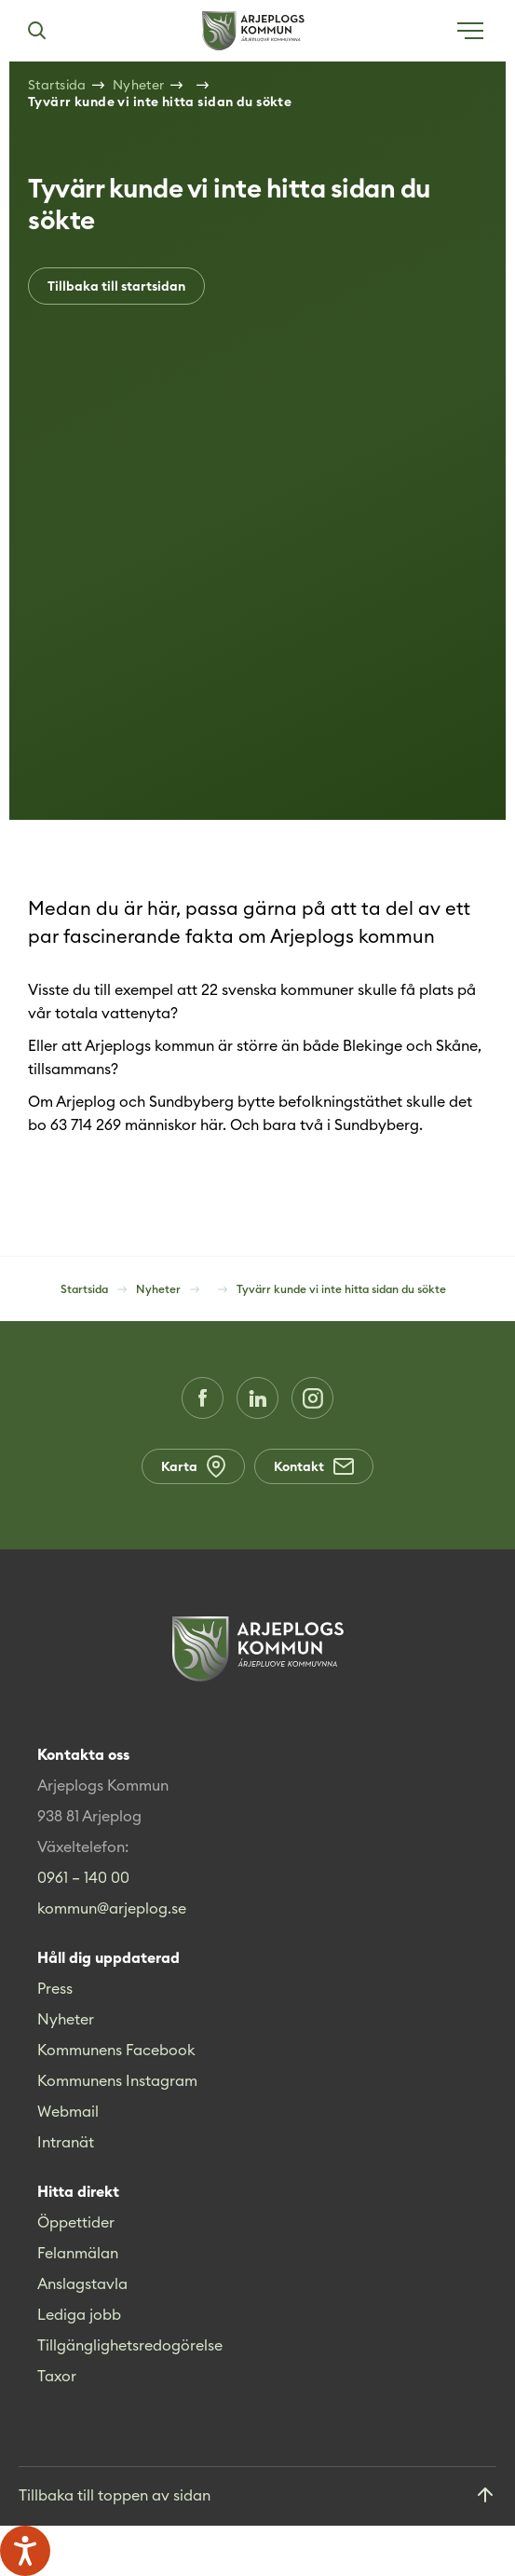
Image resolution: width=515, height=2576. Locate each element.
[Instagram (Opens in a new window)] (312, 1398)
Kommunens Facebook (116, 2049)
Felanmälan (77, 2252)
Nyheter (65, 2019)
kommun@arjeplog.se (111, 1908)
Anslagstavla (82, 2283)
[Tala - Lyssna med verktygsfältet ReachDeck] (25, 2551)
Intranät (65, 2142)
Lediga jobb (79, 2314)
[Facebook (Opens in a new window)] (203, 1398)
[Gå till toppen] (257, 2496)
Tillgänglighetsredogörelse (130, 2345)
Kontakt (314, 1466)
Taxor (56, 2375)
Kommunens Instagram (117, 2080)
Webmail (68, 2111)
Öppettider (76, 2222)
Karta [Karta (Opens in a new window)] (193, 1466)
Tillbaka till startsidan (116, 286)
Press (55, 1988)
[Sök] (36, 30)
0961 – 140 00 (83, 1877)
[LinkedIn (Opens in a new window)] (257, 1398)
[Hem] (253, 30)
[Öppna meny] (470, 30)
